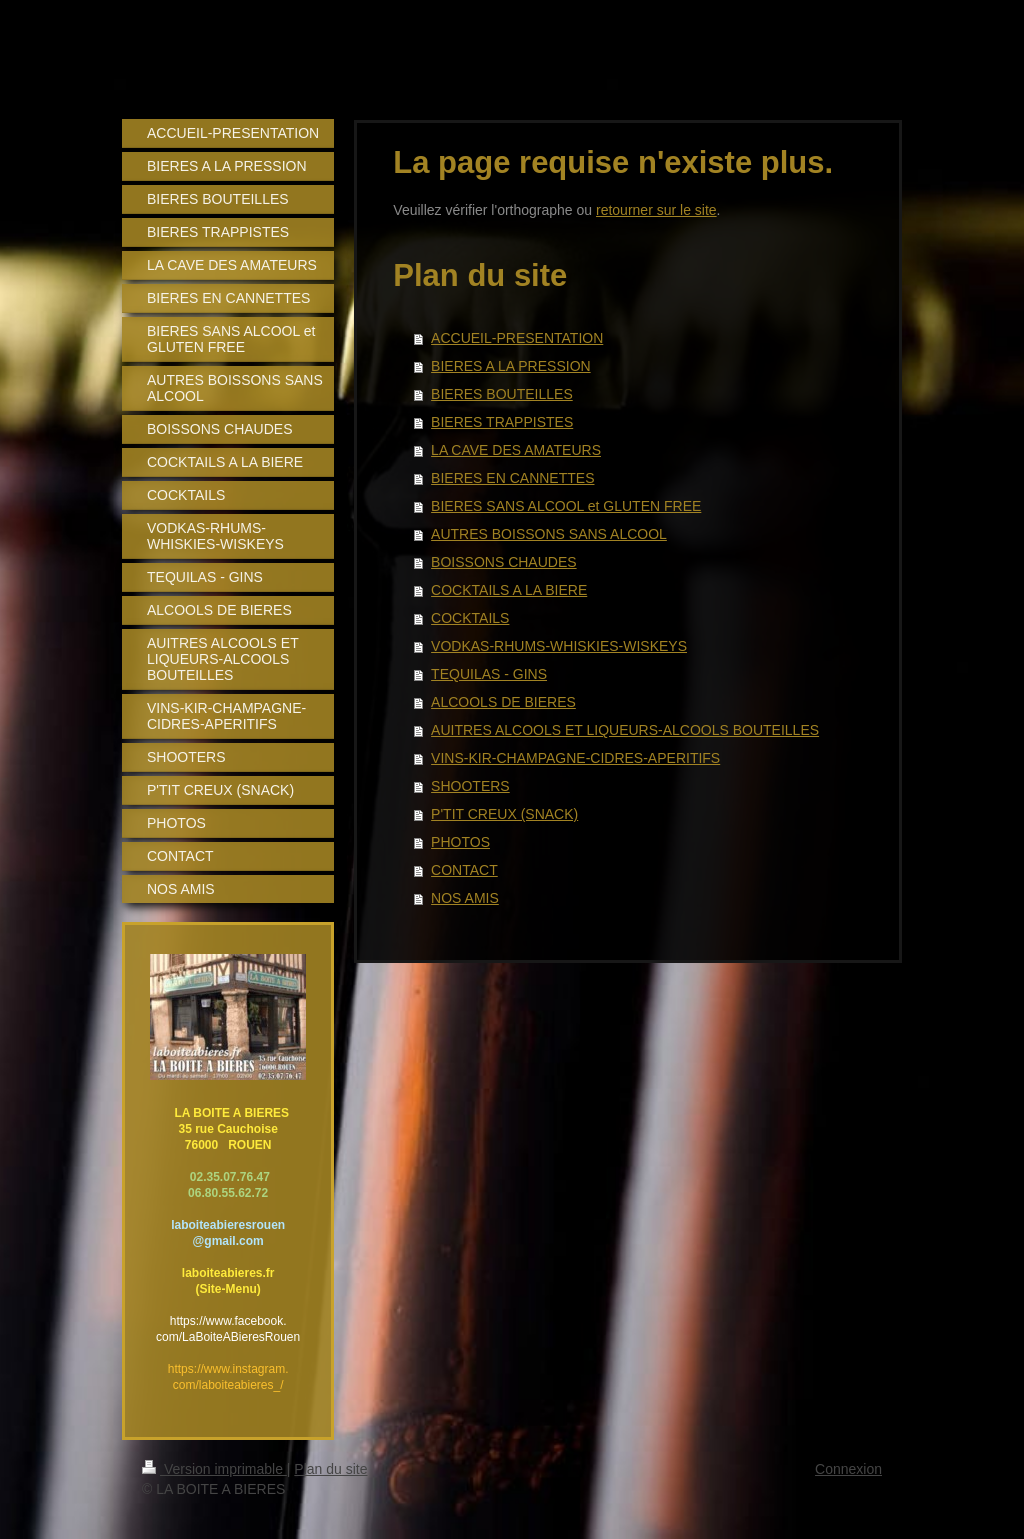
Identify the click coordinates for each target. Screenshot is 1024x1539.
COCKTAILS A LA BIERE (509, 590)
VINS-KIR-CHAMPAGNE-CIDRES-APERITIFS (575, 758)
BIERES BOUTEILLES (502, 394)
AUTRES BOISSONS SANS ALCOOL (549, 534)
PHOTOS (460, 842)
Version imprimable (214, 1469)
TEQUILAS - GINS (489, 674)
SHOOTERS (470, 786)
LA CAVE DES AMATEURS (516, 450)
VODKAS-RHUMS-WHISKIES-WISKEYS (559, 646)
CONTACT (464, 870)
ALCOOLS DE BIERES (503, 702)
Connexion (848, 1469)
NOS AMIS (465, 898)
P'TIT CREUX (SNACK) (504, 814)
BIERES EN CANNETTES (512, 478)
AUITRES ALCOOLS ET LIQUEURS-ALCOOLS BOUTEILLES (625, 730)
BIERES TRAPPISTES (502, 422)
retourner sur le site (656, 210)
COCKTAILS (470, 618)
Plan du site (330, 1469)
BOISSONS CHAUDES (503, 562)
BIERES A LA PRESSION (511, 366)
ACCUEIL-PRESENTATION (517, 338)
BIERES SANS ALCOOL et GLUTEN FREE (566, 506)
